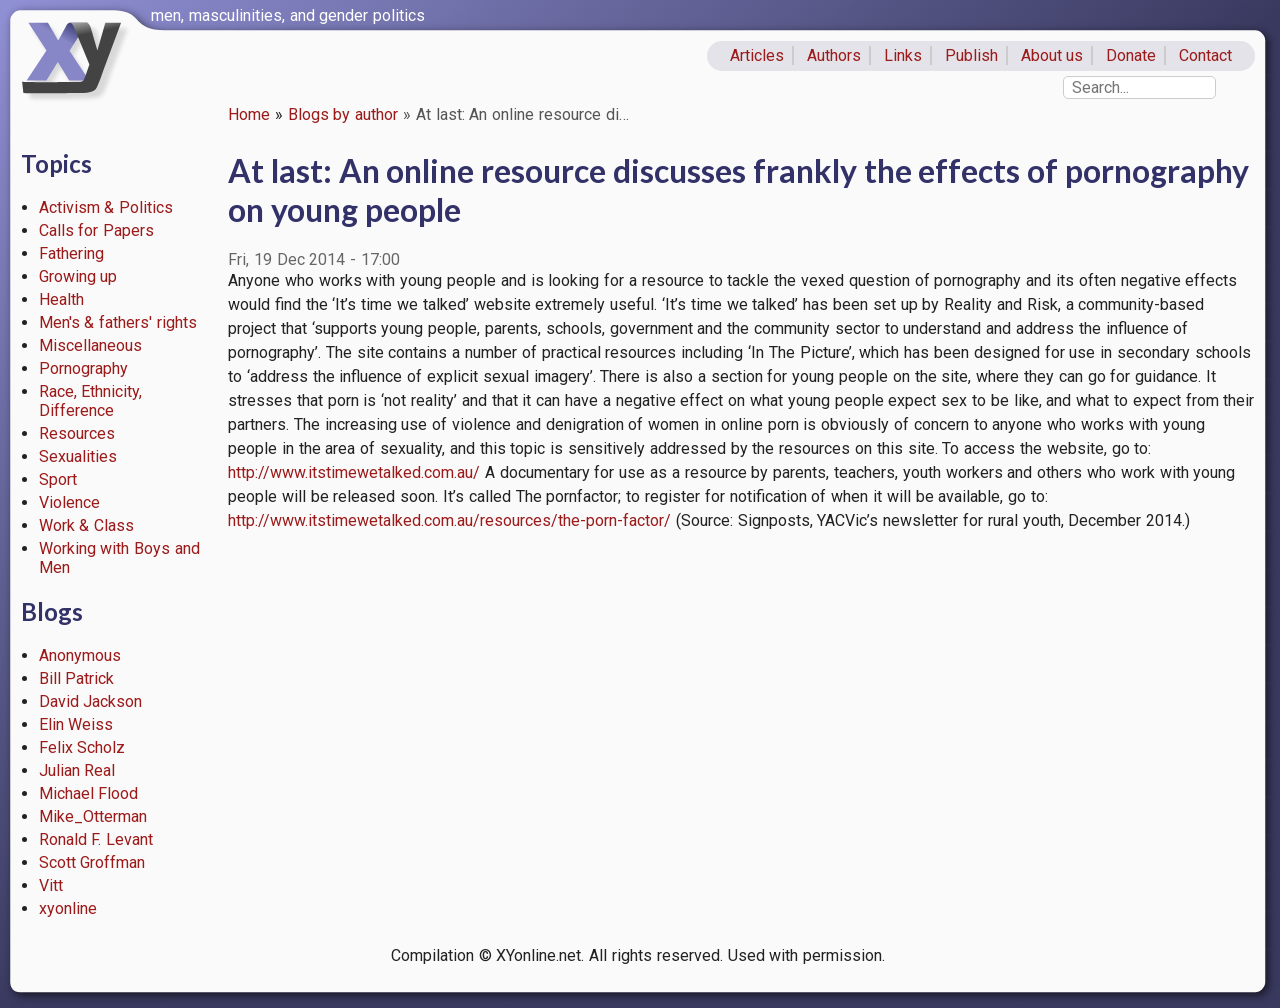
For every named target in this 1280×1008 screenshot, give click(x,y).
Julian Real (77, 770)
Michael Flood (89, 793)
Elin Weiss (76, 724)
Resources (77, 433)
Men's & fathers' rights (118, 322)
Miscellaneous (90, 345)
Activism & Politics (106, 207)
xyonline (68, 908)
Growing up (78, 276)
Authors (834, 55)
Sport (58, 479)
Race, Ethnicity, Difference (91, 401)
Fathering (71, 253)
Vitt (51, 885)
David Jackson (91, 701)
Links (903, 55)
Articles (757, 55)
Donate (1131, 55)
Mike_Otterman (93, 816)
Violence (69, 502)
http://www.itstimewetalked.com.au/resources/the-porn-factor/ (449, 520)
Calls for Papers (97, 230)
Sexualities (78, 456)
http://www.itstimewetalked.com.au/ (354, 472)
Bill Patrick (77, 678)
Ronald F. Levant (96, 839)
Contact (1205, 55)
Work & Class (87, 525)
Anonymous (80, 655)
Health (61, 299)
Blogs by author (343, 114)
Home (249, 114)
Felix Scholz (82, 747)
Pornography (83, 368)
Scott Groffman (92, 862)
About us (1052, 55)
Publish (971, 55)
